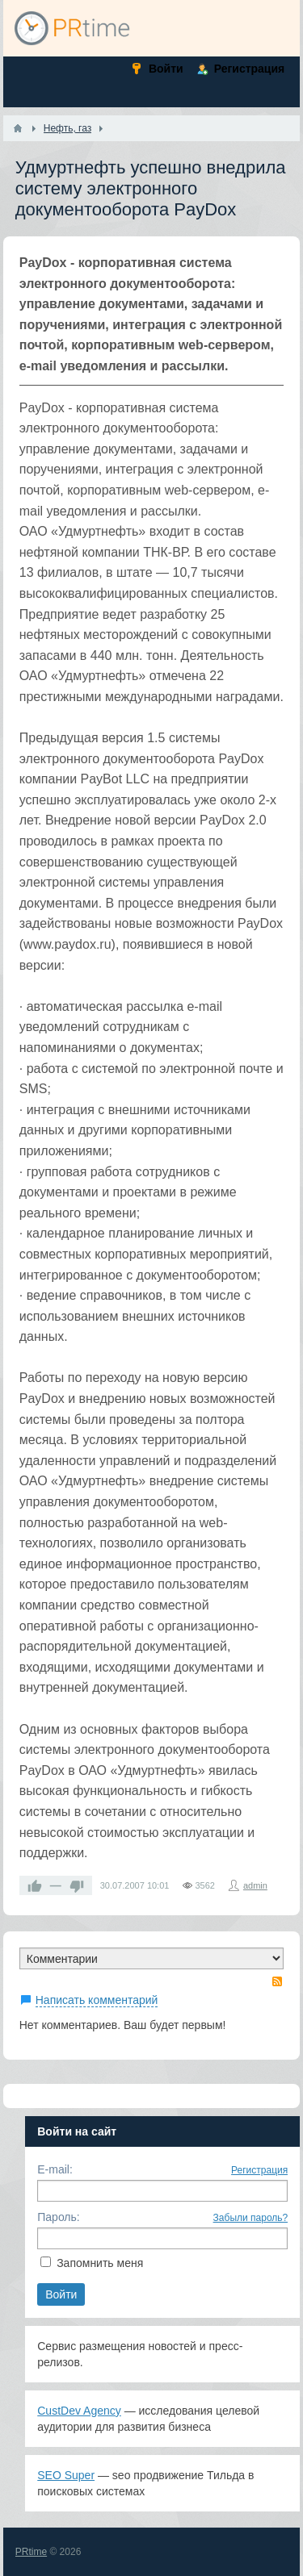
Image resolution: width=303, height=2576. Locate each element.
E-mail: (55, 2169)
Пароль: (58, 2217)
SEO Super (66, 2475)
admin (255, 1885)
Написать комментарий (97, 2000)
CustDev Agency (79, 2410)
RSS (277, 1981)
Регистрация (259, 2170)
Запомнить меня (100, 2263)
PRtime (31, 2551)
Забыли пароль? (250, 2217)
